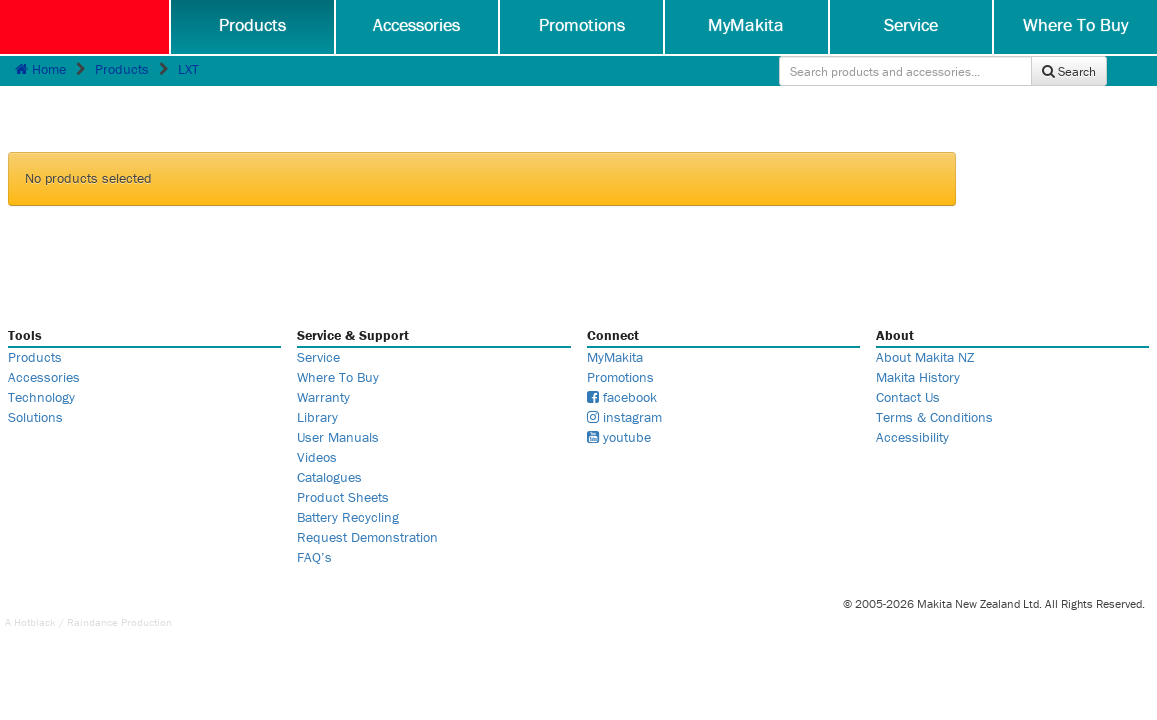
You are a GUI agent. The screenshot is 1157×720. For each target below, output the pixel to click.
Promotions (582, 24)
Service (911, 24)
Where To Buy (1075, 24)
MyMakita (746, 24)
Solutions (35, 417)
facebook (622, 397)
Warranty (323, 397)
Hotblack (35, 622)
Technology (41, 397)
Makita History (918, 377)
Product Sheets (343, 497)
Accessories (416, 24)
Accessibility (912, 437)
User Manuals (338, 437)
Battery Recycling (348, 517)
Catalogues (329, 477)
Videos (317, 457)
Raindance (92, 622)
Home (40, 69)
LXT (188, 69)
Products (252, 24)
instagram (624, 417)
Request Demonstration (367, 537)
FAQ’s (314, 557)
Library (317, 417)
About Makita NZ (925, 357)
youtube (619, 437)
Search (1069, 71)
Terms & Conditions (934, 417)
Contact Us (908, 397)
